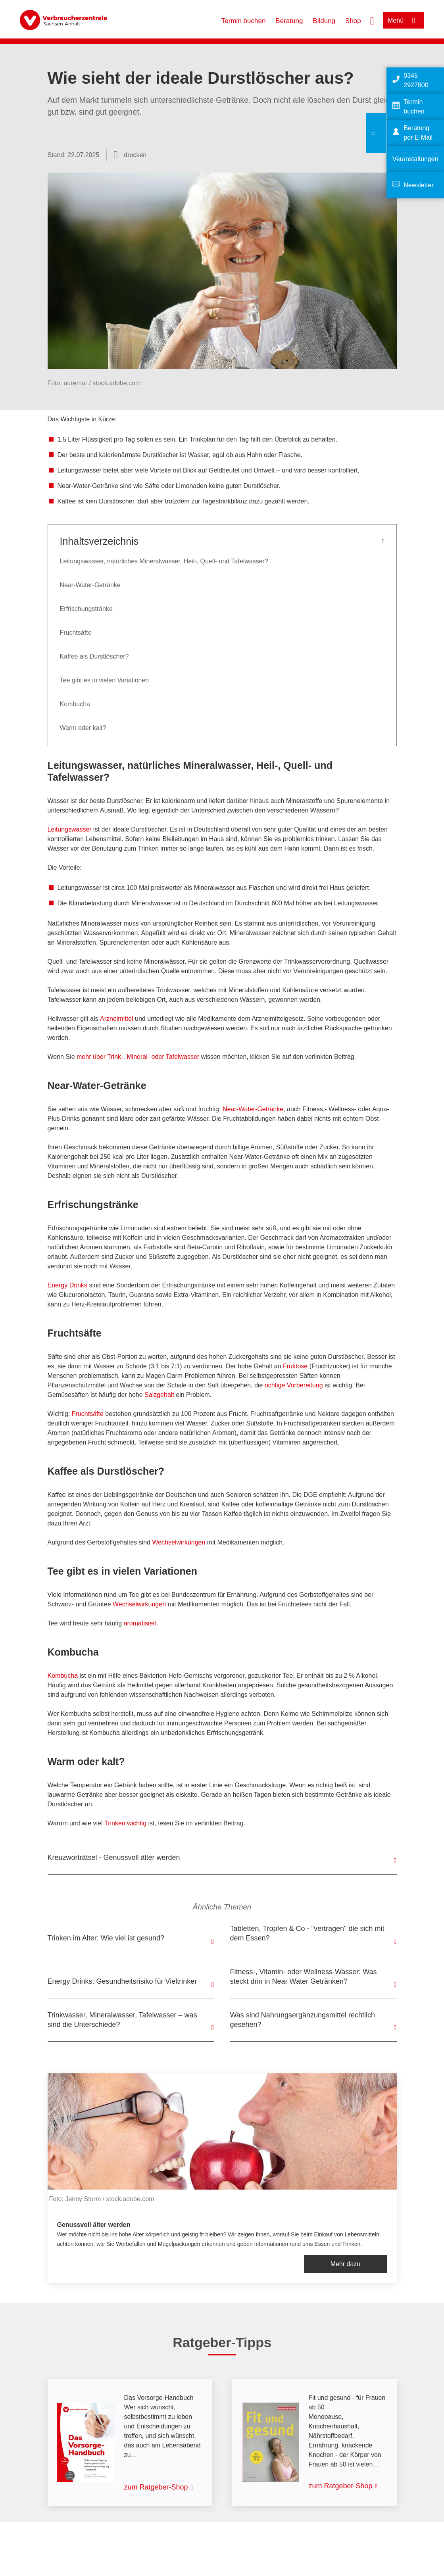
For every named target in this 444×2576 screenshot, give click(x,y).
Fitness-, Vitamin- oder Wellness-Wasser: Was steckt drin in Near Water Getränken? (303, 1976)
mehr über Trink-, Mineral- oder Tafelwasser (138, 1056)
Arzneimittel (116, 1018)
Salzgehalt (159, 1394)
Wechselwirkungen (178, 1542)
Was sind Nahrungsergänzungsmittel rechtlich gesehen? (302, 2020)
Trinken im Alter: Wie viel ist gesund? (106, 1938)
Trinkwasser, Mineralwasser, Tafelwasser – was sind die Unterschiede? (122, 2020)
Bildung (324, 21)
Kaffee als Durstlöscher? (94, 656)
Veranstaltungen (415, 159)
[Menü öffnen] (403, 20)
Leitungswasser (70, 829)
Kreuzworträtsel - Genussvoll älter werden (114, 1857)
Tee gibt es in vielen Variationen (104, 680)
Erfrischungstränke (86, 608)
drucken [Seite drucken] (135, 155)
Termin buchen (243, 21)
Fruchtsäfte (76, 632)
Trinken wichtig (125, 1823)
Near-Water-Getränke (90, 585)
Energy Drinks (67, 1285)
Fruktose (295, 1366)
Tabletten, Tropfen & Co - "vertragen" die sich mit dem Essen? (307, 1933)
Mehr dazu (346, 2264)
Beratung (289, 21)
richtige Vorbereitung (294, 1385)
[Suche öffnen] (372, 20)
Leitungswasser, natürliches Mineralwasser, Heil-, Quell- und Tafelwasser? (164, 561)
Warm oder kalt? (83, 727)
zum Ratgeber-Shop (156, 2487)
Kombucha (75, 704)
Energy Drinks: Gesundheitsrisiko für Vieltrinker (122, 1981)
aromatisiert (140, 1623)
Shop (353, 21)
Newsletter (419, 185)
